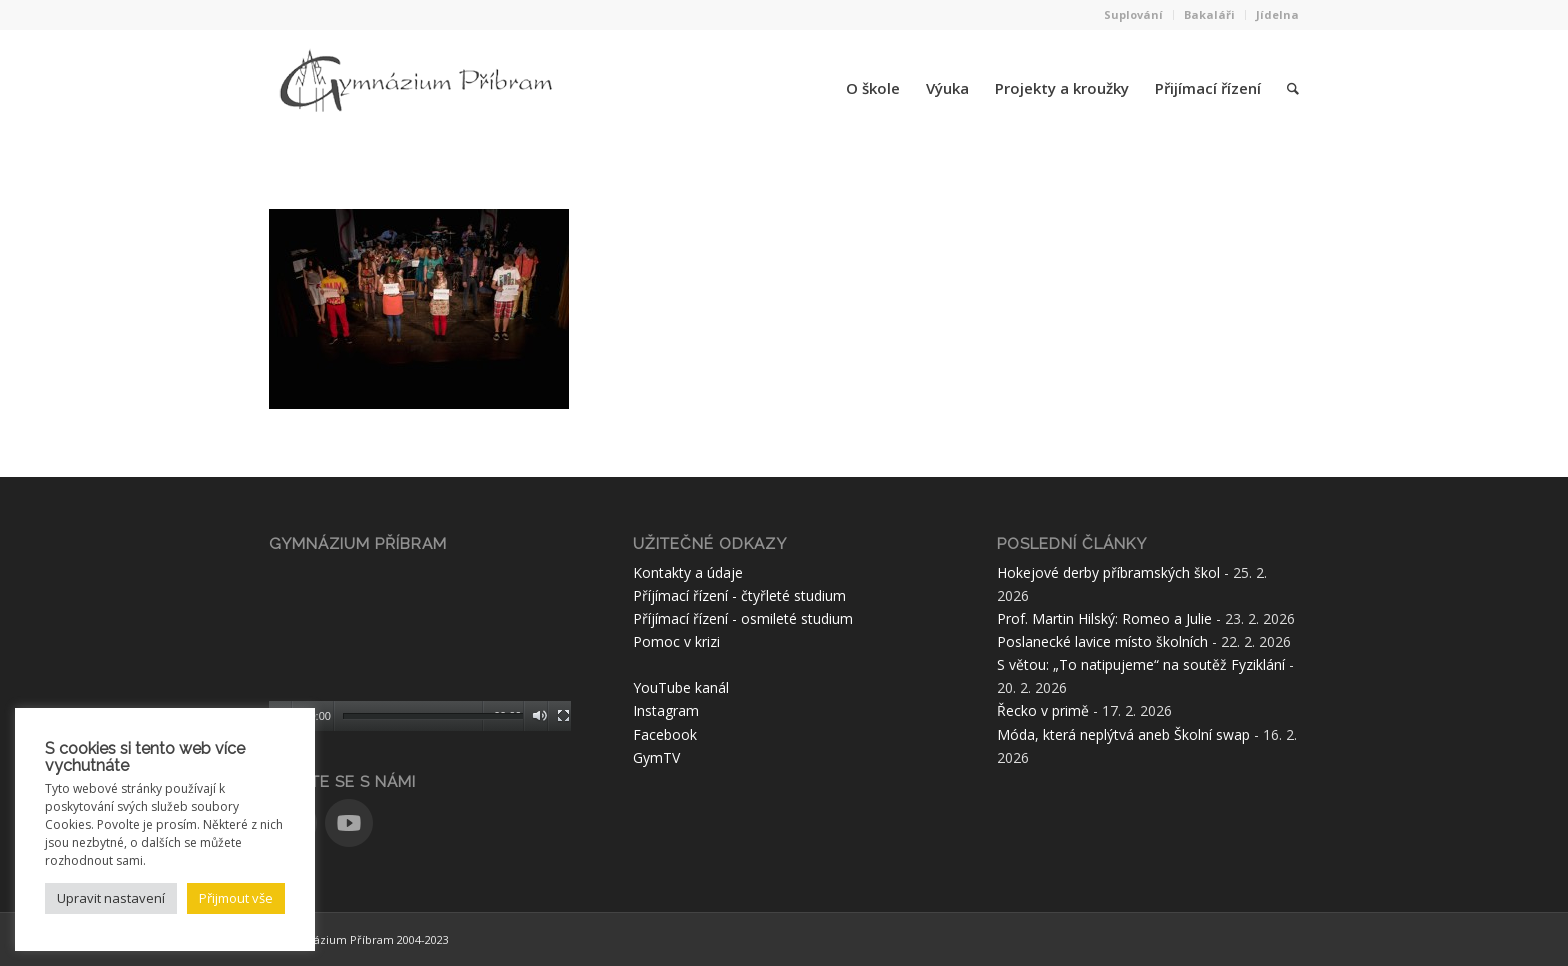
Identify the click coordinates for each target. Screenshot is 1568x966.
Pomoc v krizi (676, 641)
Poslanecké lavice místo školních (1102, 641)
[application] (420, 646)
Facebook (665, 734)
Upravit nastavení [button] (111, 898)
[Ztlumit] (539, 716)
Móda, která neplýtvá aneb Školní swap (1123, 734)
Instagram (666, 710)
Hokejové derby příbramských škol (1108, 572)
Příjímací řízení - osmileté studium (743, 618)
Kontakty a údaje (688, 572)
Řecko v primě (1043, 710)
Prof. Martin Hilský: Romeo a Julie (1104, 618)
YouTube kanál (681, 687)
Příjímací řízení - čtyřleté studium (739, 595)
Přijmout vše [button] (236, 898)
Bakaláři (1209, 14)
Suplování (1133, 14)
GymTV (656, 757)
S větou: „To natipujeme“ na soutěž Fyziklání (1141, 664)
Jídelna (1277, 14)
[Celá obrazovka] (563, 716)
